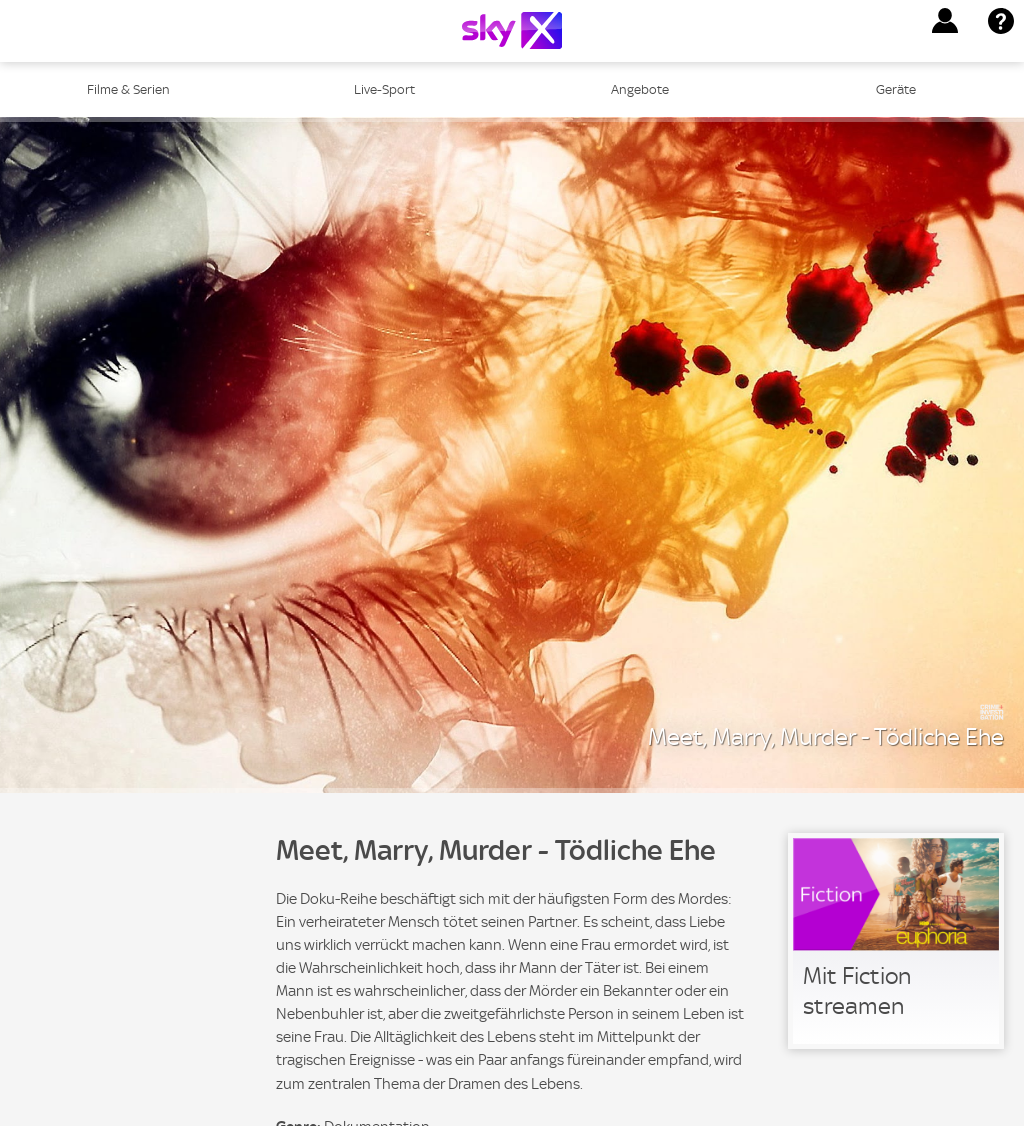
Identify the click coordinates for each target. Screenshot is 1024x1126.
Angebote (640, 89)
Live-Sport (384, 89)
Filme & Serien (128, 89)
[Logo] (512, 30)
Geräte (896, 89)
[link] (896, 941)
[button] (945, 21)
